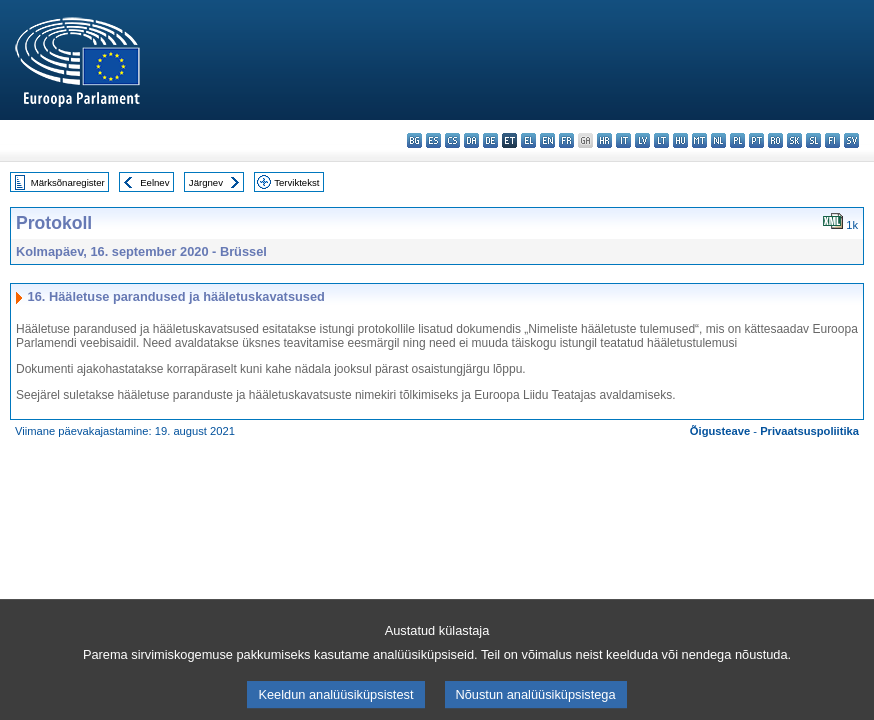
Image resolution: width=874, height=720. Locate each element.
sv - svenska (851, 140)
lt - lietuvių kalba (661, 140)
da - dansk (471, 140)
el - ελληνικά (528, 140)
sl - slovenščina (813, 140)
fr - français (566, 140)
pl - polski (737, 140)
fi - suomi (832, 140)
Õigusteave (720, 431)
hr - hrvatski (604, 140)
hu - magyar (680, 140)
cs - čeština (452, 140)
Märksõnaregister (68, 182)
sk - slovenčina (794, 140)
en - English (547, 140)
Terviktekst (296, 182)
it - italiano (623, 140)
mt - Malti (699, 140)
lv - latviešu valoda (642, 140)
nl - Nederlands (718, 140)
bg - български (414, 140)
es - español (433, 140)
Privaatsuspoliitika (809, 431)
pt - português (756, 140)
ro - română (775, 140)
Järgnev (206, 182)
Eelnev (154, 182)
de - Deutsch (490, 140)
